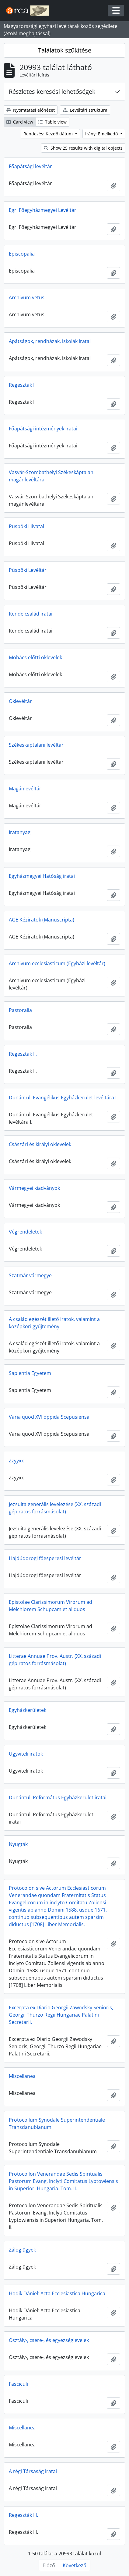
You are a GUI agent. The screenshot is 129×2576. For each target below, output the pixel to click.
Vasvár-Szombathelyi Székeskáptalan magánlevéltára (51, 476)
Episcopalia (22, 253)
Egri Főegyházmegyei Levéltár (42, 210)
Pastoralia (20, 1010)
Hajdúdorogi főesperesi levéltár (45, 1558)
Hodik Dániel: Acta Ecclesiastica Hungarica (57, 2293)
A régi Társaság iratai (33, 2471)
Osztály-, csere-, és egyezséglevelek (49, 2340)
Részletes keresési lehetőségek (52, 91)
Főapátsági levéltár (30, 166)
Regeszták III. (23, 2515)
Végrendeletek (25, 1231)
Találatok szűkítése (64, 50)
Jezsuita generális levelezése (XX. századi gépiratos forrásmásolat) (55, 1508)
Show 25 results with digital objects (83, 148)
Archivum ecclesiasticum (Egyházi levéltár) (57, 963)
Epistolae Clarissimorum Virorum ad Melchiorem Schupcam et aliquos (50, 1606)
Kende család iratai (30, 613)
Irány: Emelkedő (102, 134)
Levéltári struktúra (85, 110)
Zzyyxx (16, 1460)
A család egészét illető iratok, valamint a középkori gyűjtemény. (54, 1323)
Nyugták (18, 1844)
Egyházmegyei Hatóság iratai (42, 876)
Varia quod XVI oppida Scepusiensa (49, 1417)
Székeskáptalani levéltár (36, 745)
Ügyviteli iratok (26, 1753)
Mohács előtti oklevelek (35, 657)
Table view (52, 122)
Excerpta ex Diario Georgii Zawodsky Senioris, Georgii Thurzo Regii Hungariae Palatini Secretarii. (61, 2014)
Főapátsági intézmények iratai (43, 428)
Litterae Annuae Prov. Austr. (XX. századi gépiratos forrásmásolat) (55, 1660)
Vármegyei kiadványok (34, 1188)
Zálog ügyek (22, 2249)
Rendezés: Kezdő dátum (48, 134)
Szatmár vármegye (30, 1275)
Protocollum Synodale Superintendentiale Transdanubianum (57, 2123)
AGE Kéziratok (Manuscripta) (41, 919)
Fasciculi (18, 2384)
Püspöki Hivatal (26, 526)
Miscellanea (22, 2076)
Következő (74, 2565)
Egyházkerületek (27, 1710)
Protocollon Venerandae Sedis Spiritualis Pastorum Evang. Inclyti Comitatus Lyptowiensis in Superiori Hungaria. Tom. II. (63, 2181)
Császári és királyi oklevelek (40, 1144)
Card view (19, 122)
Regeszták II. (23, 1053)
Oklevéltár (20, 701)
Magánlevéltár (25, 788)
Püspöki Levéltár (28, 570)
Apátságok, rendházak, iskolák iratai (50, 341)
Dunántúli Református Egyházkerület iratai (57, 1797)
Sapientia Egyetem (30, 1373)
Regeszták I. (22, 385)
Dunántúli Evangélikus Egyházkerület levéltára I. (63, 1097)
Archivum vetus (26, 297)
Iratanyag (19, 832)
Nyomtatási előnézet (30, 110)
